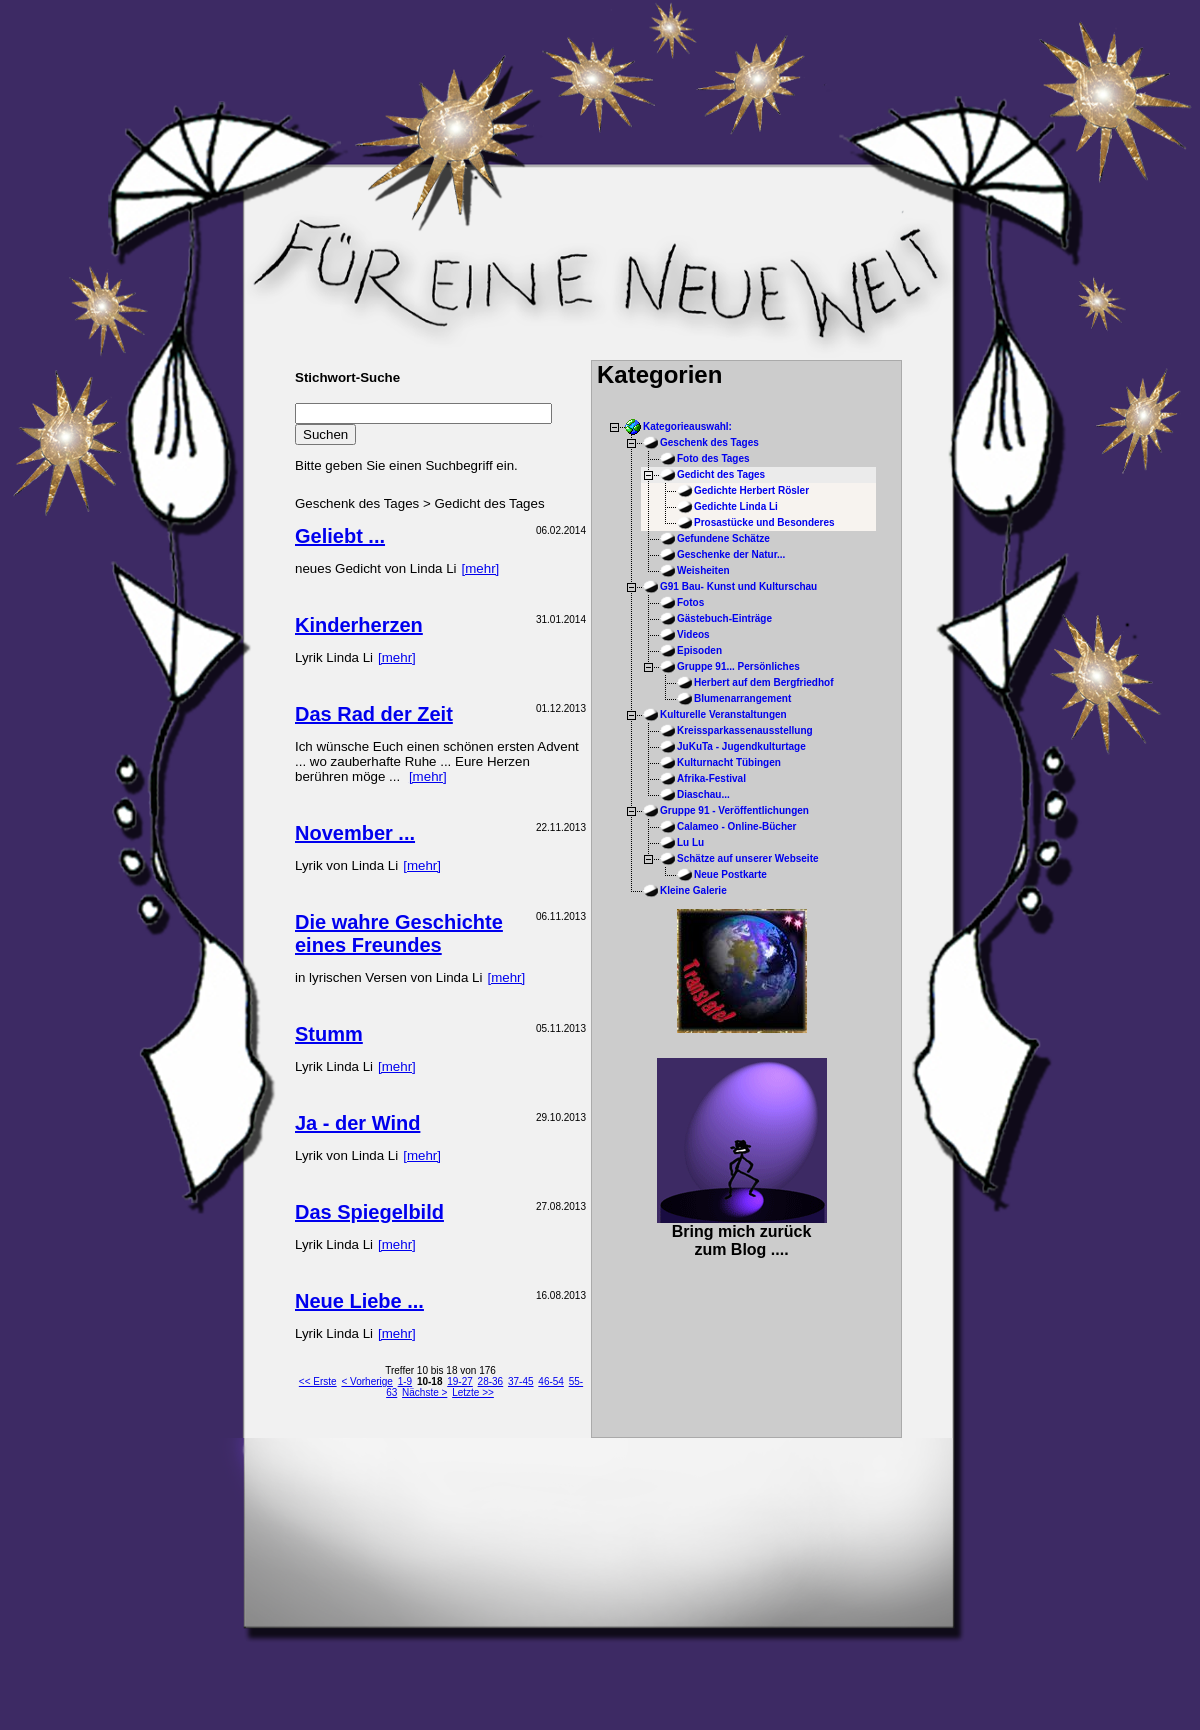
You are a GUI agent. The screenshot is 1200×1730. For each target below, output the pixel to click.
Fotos (690, 602)
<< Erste (318, 1381)
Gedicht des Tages (721, 474)
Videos (693, 634)
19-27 (460, 1381)
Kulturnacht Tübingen (729, 762)
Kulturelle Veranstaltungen (723, 714)
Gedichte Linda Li (736, 506)
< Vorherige (366, 1381)
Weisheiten (703, 570)
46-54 (551, 1381)
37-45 (521, 1381)
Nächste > (424, 1392)
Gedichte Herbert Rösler (751, 490)
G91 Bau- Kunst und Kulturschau (738, 586)
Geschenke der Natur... (731, 554)
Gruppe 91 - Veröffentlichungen (734, 810)
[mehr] (481, 568)
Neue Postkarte (730, 874)
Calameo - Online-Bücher (736, 826)
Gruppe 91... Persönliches (738, 666)
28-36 (491, 1381)
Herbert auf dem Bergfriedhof (763, 682)
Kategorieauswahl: (687, 426)
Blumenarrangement (742, 698)
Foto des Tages (713, 458)
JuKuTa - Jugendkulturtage (741, 746)
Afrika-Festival (711, 778)
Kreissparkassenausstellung (745, 730)
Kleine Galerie (693, 890)
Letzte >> (473, 1392)
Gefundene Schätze (723, 538)
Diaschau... (703, 794)
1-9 (405, 1381)
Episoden (699, 650)
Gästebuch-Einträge (724, 618)
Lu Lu (690, 842)
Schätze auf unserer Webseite (748, 858)
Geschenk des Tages (709, 442)
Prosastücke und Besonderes (764, 522)
